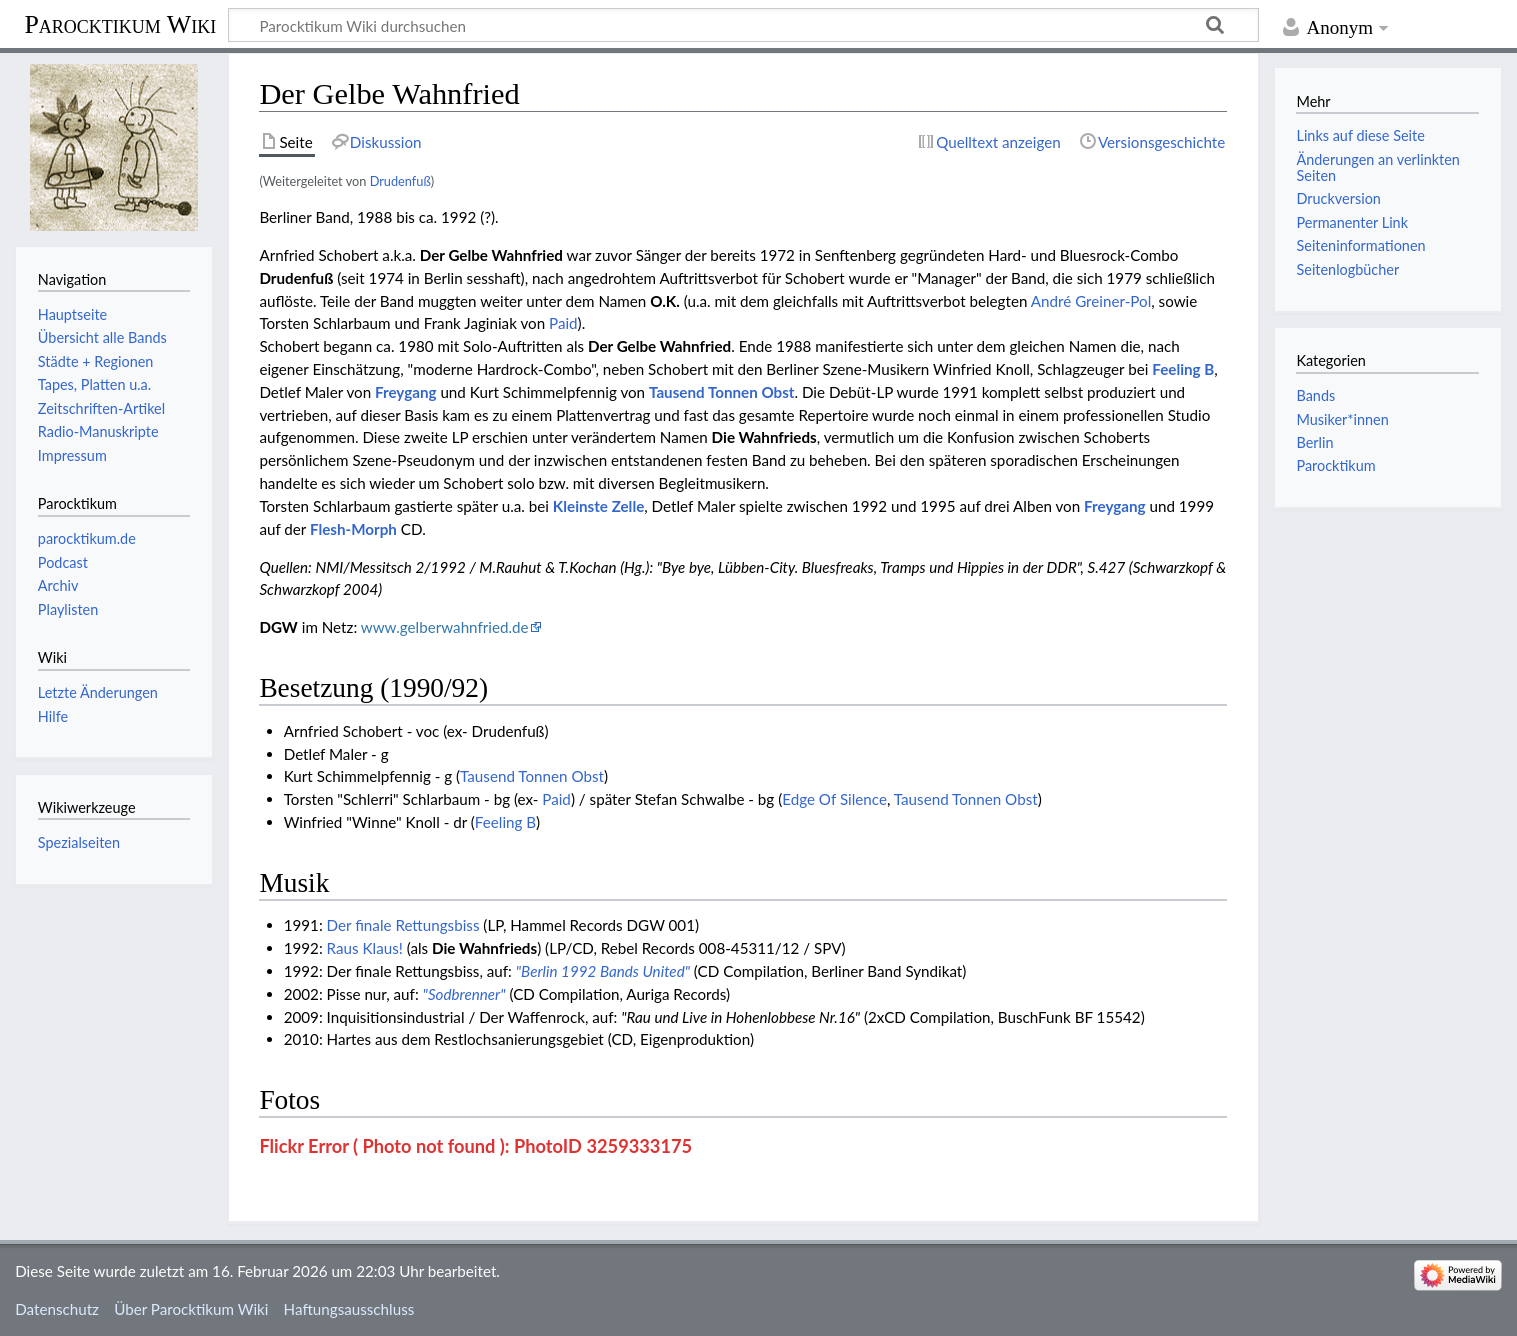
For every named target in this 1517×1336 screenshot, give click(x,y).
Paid (563, 323)
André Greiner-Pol (1091, 301)
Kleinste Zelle (598, 506)
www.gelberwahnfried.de (445, 627)
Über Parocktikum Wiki (191, 1309)
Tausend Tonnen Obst (722, 392)
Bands (1315, 395)
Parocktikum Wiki (120, 23)
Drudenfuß (400, 181)
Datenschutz (57, 1309)
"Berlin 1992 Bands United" (603, 971)
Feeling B (1183, 369)
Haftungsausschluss (349, 1309)
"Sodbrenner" (464, 994)
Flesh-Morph (353, 529)
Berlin (1314, 442)
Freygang (405, 392)
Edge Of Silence (834, 799)
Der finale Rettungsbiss (403, 925)
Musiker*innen (1342, 419)
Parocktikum (1335, 465)
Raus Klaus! (365, 948)
